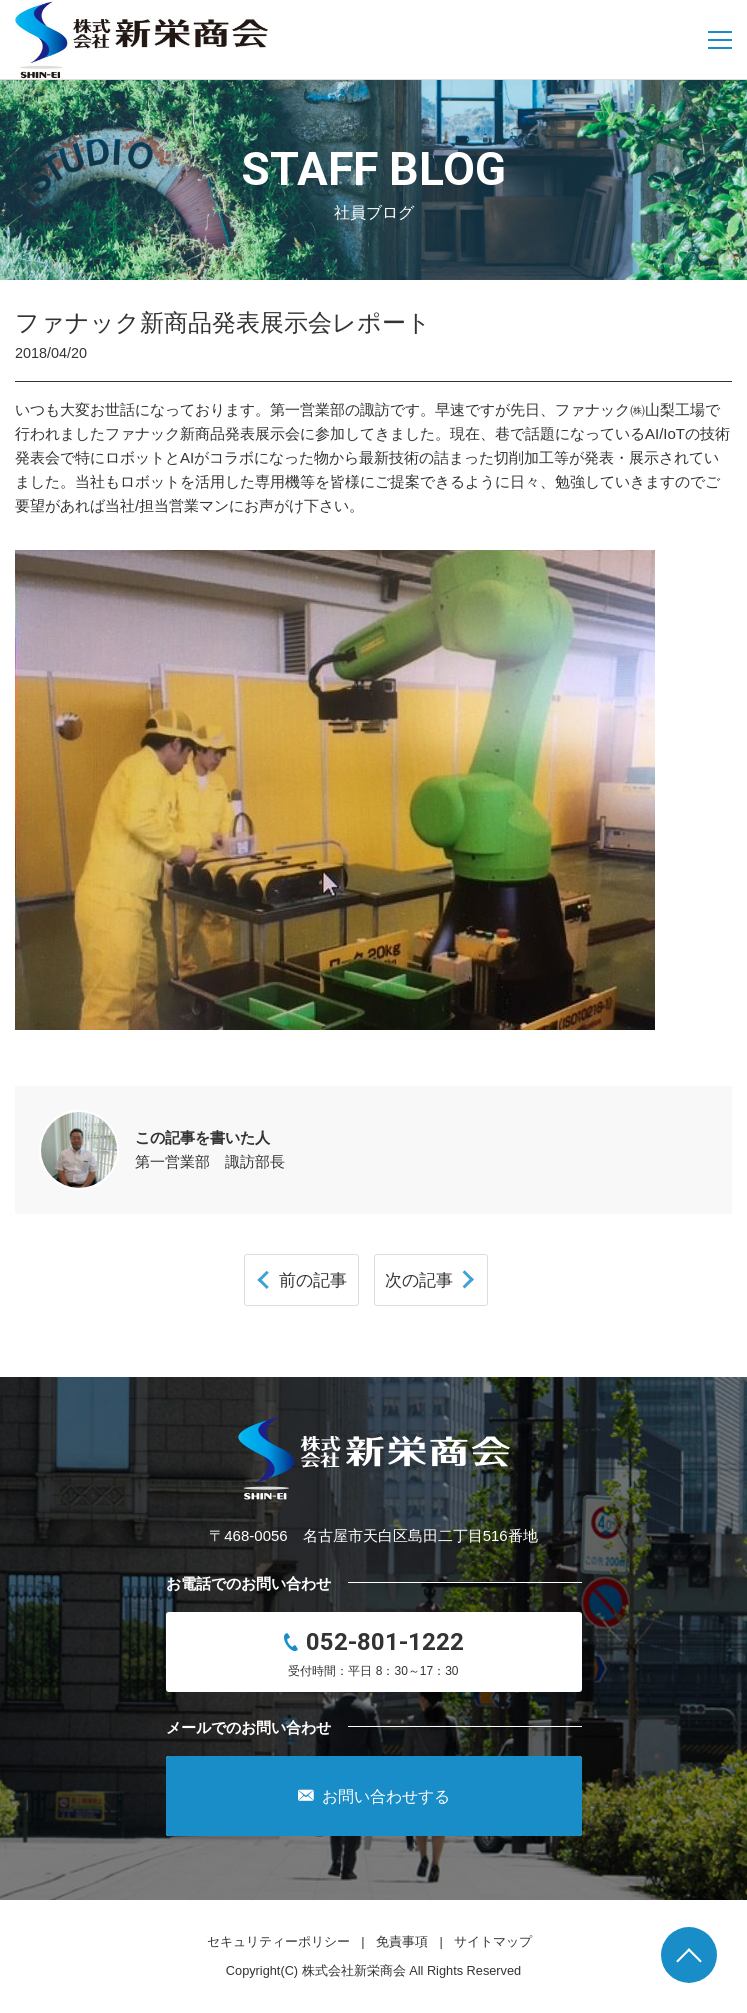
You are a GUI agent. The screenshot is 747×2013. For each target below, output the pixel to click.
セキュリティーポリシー (278, 1941)
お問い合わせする (374, 1796)
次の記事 (419, 1280)
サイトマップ (493, 1941)
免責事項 (402, 1941)
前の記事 (313, 1280)
